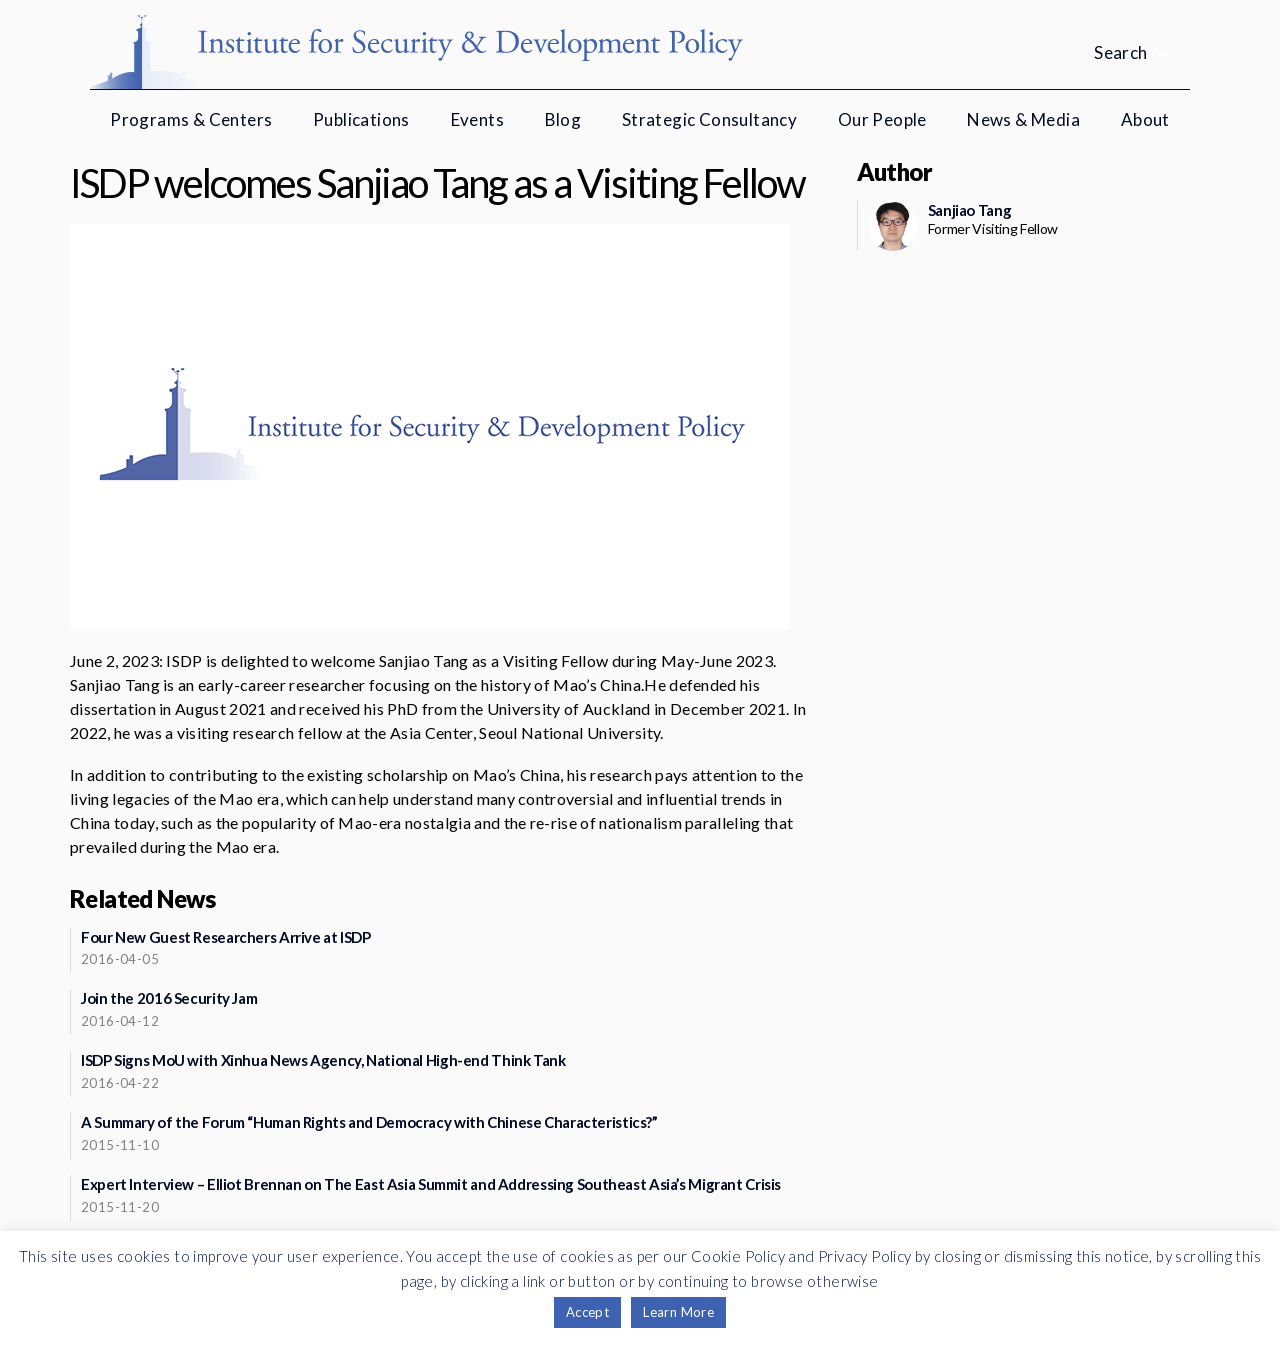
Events (477, 119)
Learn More (678, 1312)
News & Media (1023, 119)
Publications (361, 119)
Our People (882, 119)
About (1145, 119)
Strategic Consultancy (709, 119)
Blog (563, 119)
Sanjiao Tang (970, 210)
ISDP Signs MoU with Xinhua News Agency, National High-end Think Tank (323, 1060)
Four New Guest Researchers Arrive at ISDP (226, 937)
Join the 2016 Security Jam (169, 998)
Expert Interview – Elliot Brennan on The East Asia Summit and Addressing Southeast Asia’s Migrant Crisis (431, 1184)
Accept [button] (587, 1312)
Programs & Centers (191, 119)
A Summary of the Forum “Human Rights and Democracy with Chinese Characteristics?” (369, 1122)
